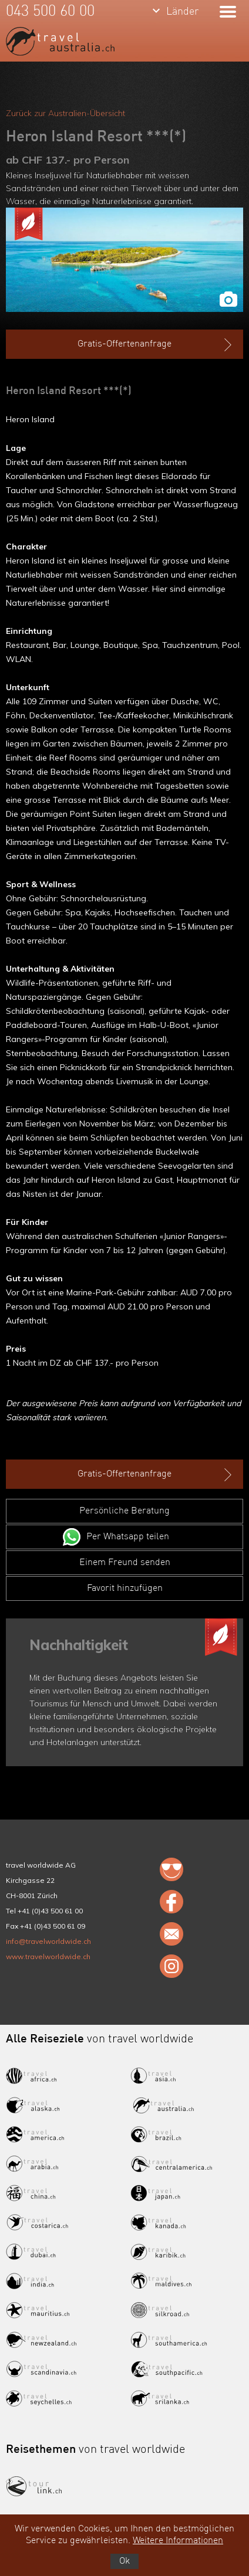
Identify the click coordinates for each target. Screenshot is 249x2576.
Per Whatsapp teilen (127, 1537)
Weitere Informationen (178, 2541)
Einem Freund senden (124, 1562)
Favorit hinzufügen (125, 1588)
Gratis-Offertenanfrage (156, 344)
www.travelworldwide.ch (48, 1956)
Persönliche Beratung (124, 1511)
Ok (124, 2561)
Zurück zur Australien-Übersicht (65, 113)
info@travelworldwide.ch (48, 1941)
